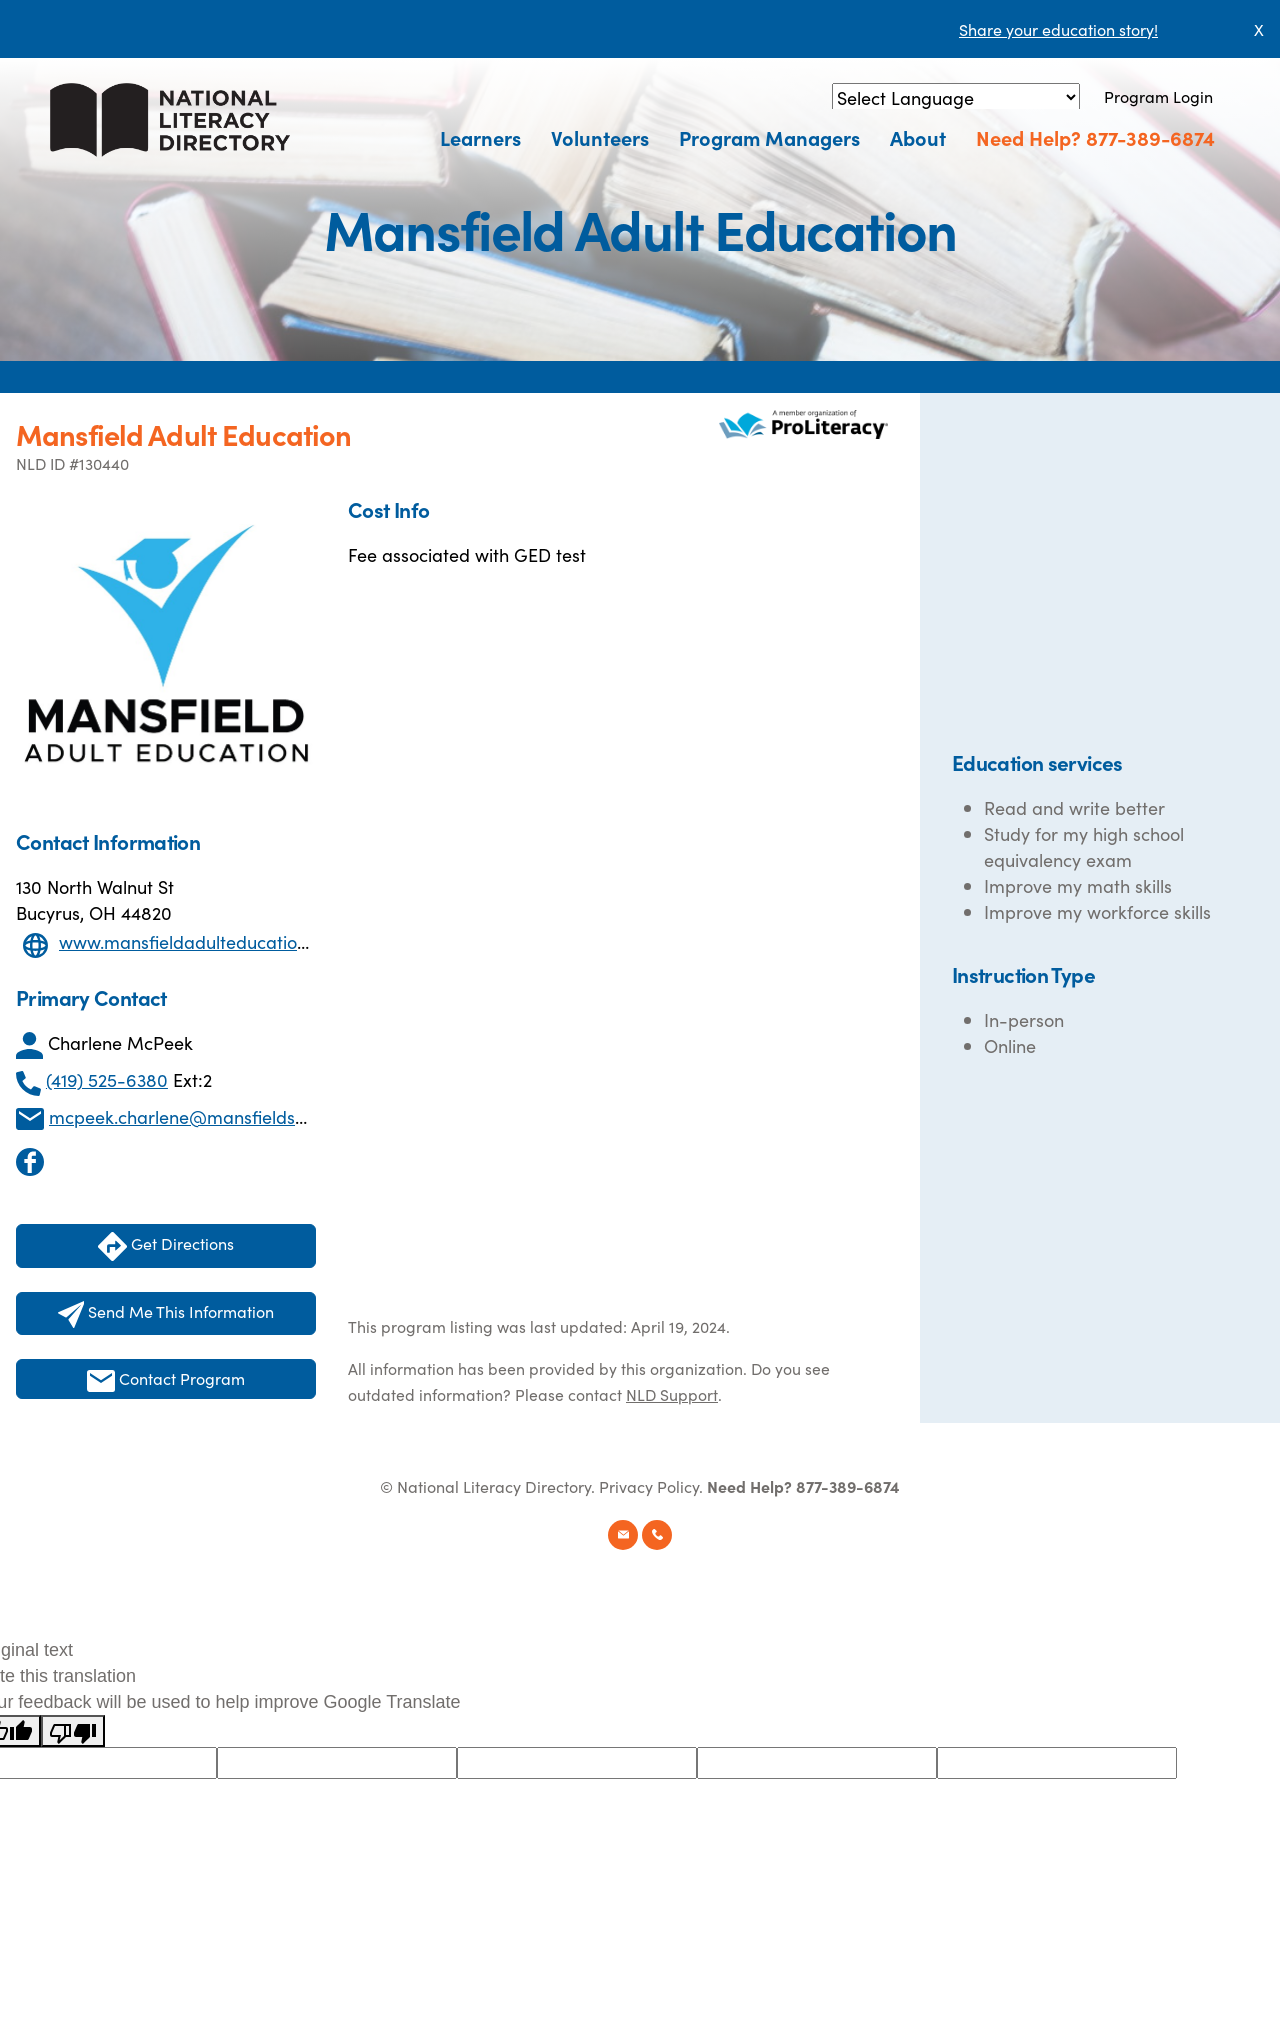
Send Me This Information (166, 1314)
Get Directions (166, 1246)
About (918, 137)
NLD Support (672, 1394)
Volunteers (600, 137)
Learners (480, 137)
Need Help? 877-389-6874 (1095, 137)
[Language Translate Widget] (956, 97)
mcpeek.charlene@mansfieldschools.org (213, 1116)
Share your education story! (1058, 29)
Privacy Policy (649, 1486)
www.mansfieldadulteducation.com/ (207, 941)
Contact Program (166, 1379)
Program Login (1158, 96)
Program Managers (769, 137)
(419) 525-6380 (107, 1079)
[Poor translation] (73, 1731)
